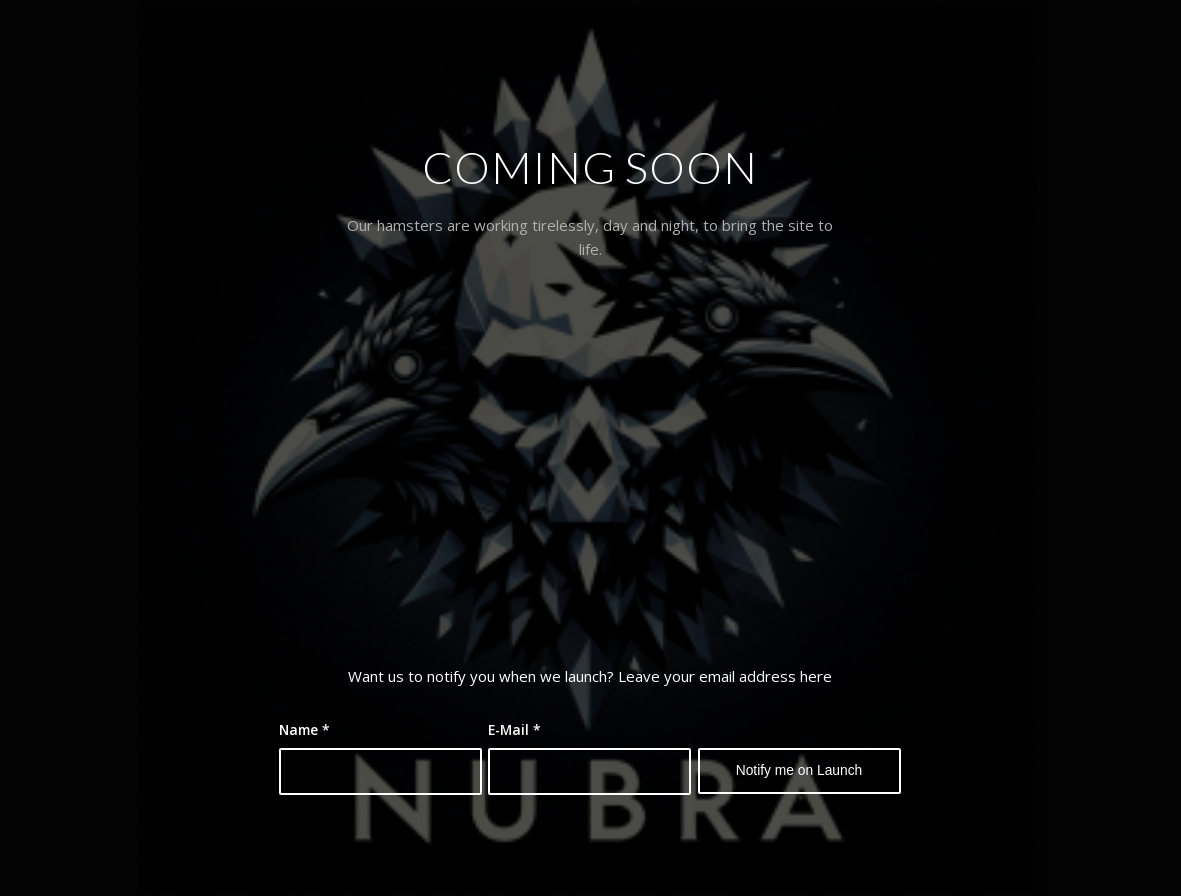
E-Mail (514, 729)
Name (304, 729)
